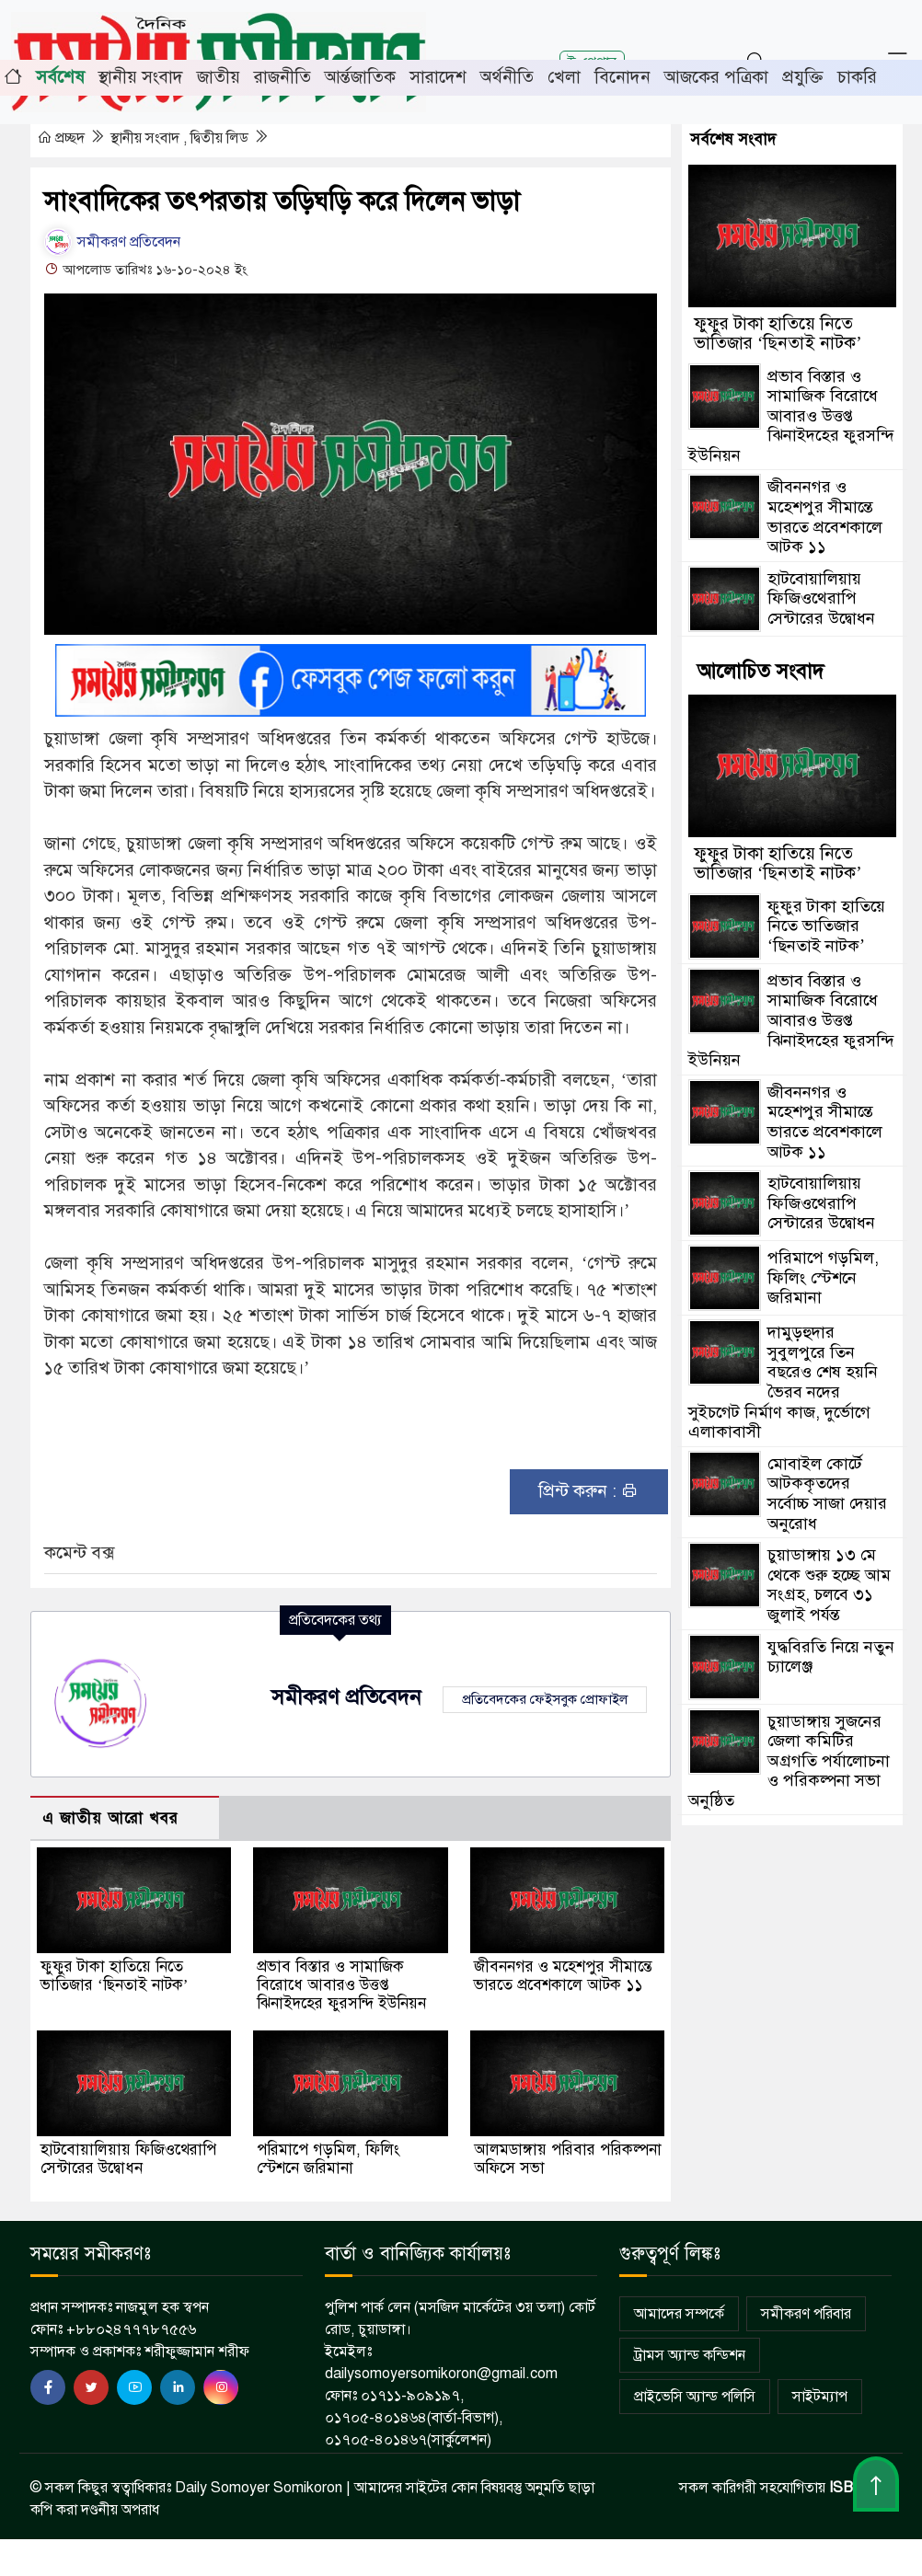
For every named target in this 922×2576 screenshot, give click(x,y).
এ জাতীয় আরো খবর (110, 1818)
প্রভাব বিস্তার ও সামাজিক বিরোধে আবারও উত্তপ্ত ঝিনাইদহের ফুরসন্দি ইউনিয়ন (341, 1985)
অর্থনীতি (507, 76)
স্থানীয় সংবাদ (140, 76)
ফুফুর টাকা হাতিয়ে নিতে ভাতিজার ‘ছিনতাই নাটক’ (114, 1976)
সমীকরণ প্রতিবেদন (112, 242)
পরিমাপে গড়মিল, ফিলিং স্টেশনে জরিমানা (328, 2159)
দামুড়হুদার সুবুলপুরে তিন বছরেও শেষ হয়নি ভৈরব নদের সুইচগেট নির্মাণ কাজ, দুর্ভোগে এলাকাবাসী (783, 1382)
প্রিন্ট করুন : (588, 1490)
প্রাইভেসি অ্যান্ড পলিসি (694, 2396)
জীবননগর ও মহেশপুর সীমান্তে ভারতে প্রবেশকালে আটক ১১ (563, 1976)
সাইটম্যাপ (819, 2396)
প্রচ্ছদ (62, 138)
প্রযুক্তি (803, 76)
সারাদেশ (438, 76)
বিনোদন (622, 76)
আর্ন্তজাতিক (360, 76)
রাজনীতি (282, 76)
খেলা (564, 76)
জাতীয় (218, 76)
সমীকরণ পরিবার (806, 2314)
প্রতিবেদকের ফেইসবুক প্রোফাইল (545, 1699)
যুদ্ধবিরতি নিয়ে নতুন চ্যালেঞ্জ (830, 1657)
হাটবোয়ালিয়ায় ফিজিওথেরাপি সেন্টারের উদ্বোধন (128, 2159)
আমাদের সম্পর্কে (679, 2314)
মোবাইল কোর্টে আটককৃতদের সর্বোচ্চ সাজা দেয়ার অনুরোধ (827, 1494)
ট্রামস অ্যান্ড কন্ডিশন (689, 2355)
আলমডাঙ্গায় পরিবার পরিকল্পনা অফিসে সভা (568, 2159)
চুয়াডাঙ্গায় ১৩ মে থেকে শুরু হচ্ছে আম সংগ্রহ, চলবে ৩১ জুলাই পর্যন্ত (829, 1585)
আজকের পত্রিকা (716, 76)
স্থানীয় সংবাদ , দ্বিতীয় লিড (181, 138)
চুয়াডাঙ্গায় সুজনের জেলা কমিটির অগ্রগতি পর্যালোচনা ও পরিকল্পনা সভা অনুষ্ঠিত (789, 1761)
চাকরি (857, 76)
